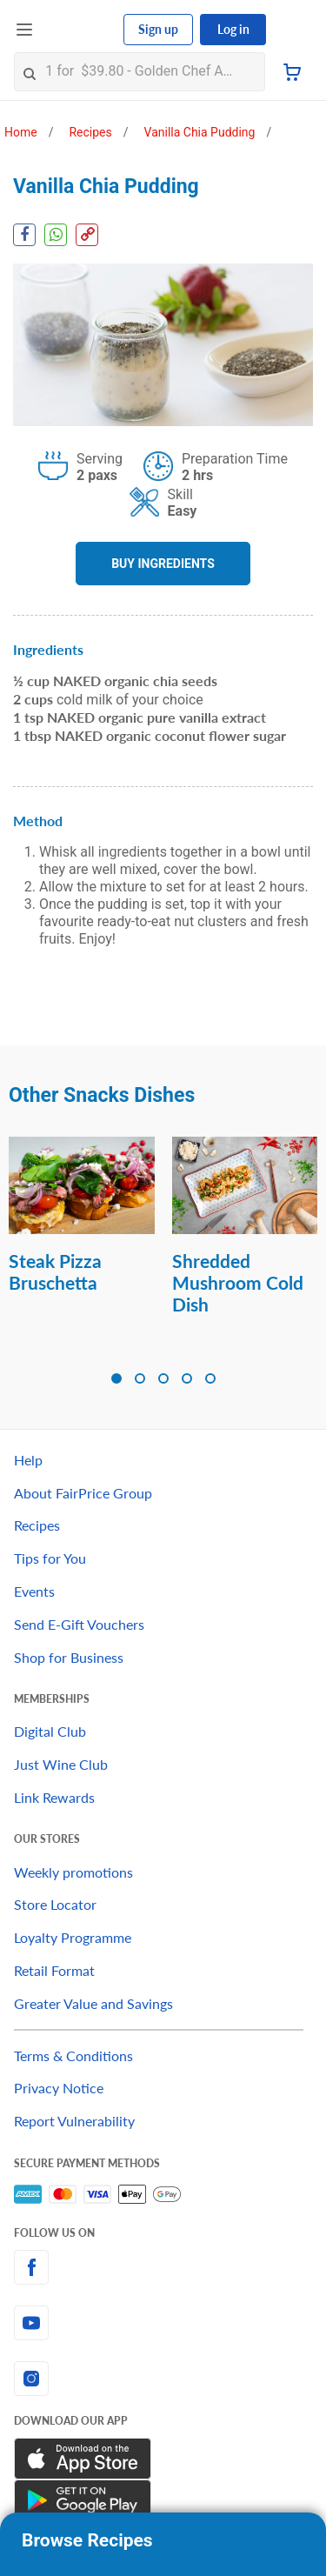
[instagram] (163, 2378)
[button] (116, 1378)
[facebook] (163, 2267)
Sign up (158, 29)
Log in (233, 29)
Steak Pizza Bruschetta (55, 1271)
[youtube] (163, 2323)
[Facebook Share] (24, 235)
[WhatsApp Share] (55, 235)
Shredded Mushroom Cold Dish (237, 1282)
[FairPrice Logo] (79, 29)
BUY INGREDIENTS (163, 564)
